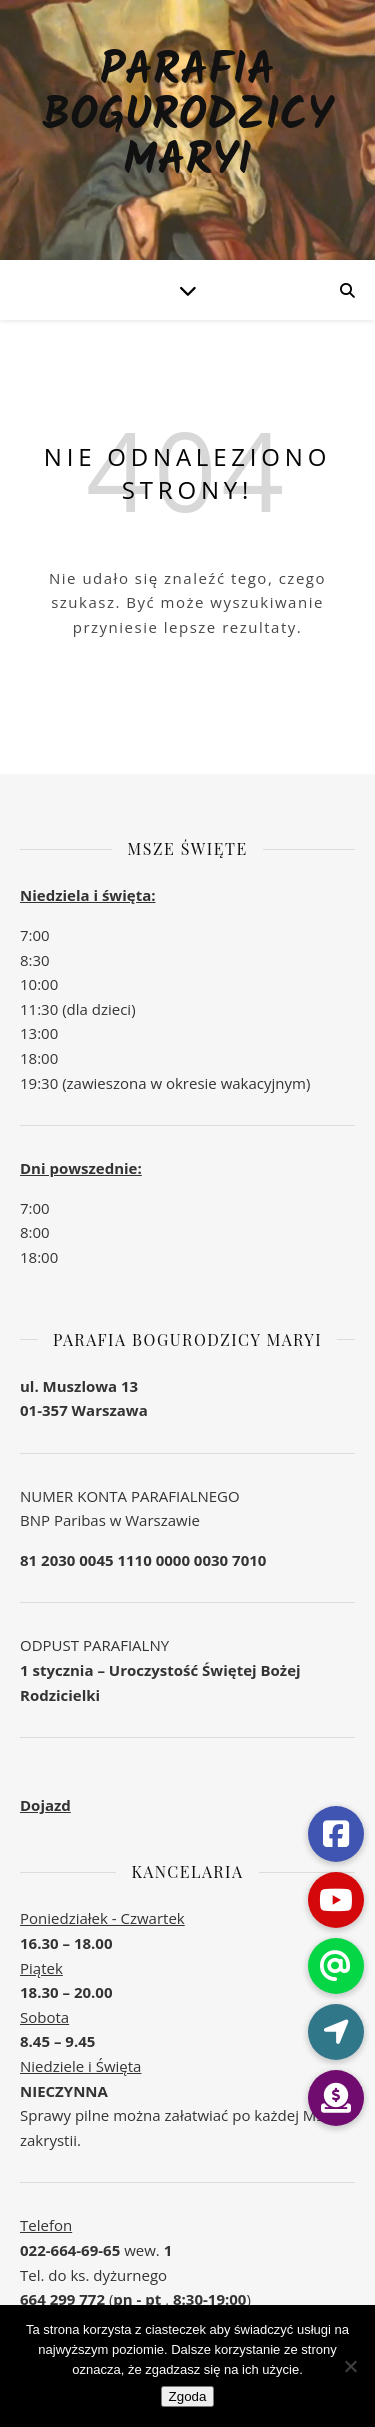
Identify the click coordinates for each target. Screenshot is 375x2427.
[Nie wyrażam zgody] (350, 2366)
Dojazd (45, 1805)
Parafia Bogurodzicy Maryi (187, 117)
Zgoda (188, 2396)
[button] (336, 2098)
